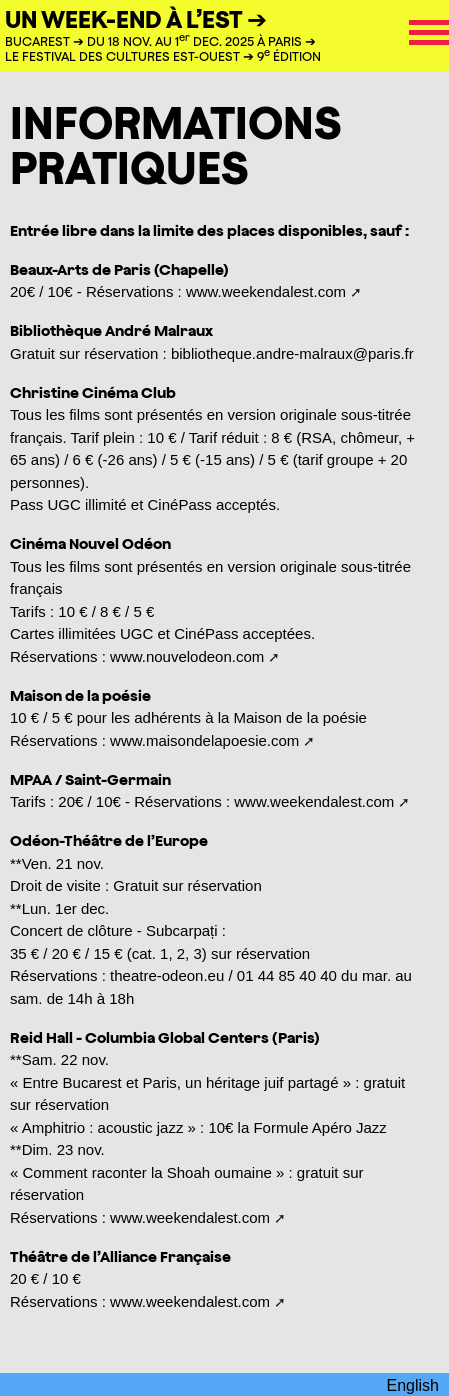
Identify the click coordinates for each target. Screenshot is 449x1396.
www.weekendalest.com (266, 291)
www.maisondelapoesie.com (204, 740)
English (413, 1385)
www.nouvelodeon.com (187, 656)
